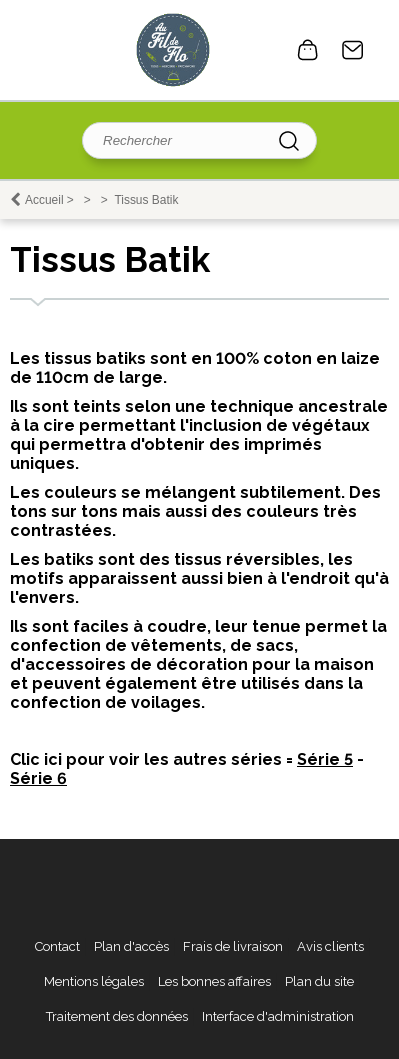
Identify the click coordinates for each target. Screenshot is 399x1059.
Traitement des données (117, 1016)
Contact (353, 50)
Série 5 (325, 759)
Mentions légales (94, 981)
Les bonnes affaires (214, 981)
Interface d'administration (278, 1016)
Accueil (44, 200)
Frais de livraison (233, 946)
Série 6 (38, 778)
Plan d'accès (131, 946)
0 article (308, 50)
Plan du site (319, 981)
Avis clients (330, 946)
